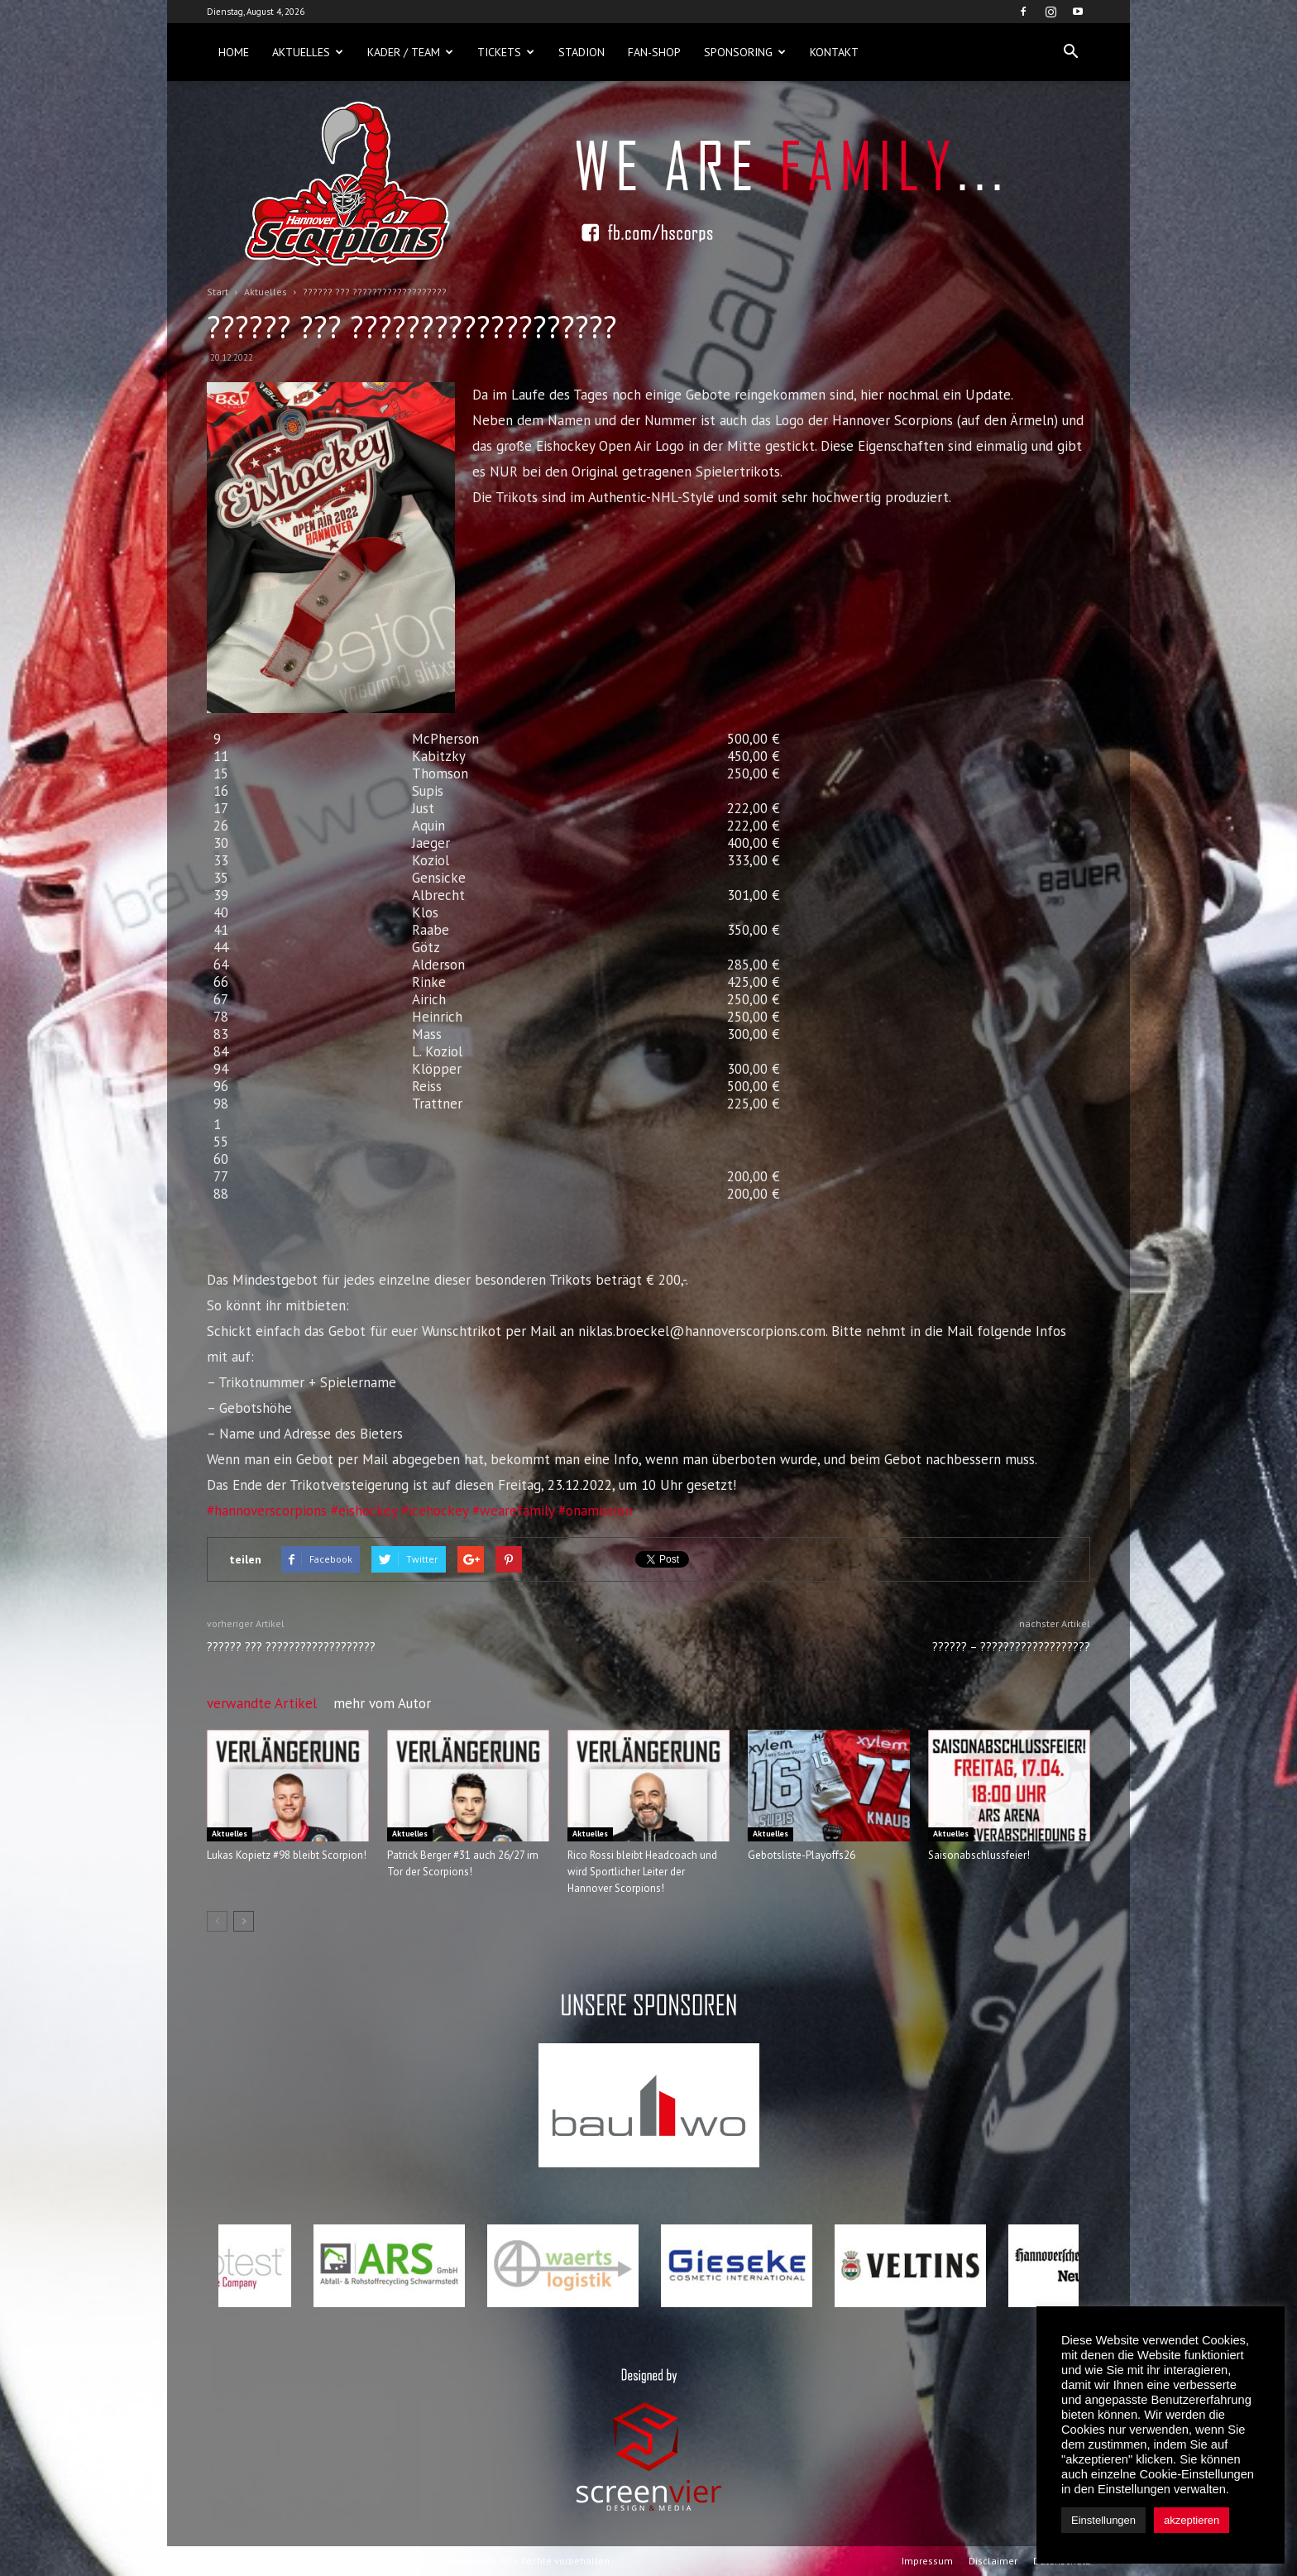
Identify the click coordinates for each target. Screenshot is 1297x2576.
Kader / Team (410, 52)
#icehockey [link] (434, 1510)
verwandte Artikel (262, 1703)
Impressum (927, 2560)
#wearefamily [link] (513, 1510)
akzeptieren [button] (1191, 2520)
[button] (1070, 52)
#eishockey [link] (364, 1510)
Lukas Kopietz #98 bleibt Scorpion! (286, 1855)
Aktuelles (307, 52)
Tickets (505, 52)
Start (217, 291)
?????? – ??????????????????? (1011, 1646)
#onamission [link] (595, 1510)
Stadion (581, 52)
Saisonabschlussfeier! (979, 1855)
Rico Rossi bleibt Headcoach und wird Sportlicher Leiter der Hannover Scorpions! (642, 1871)
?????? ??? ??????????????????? (291, 1646)
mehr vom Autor (382, 1703)
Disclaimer (993, 2560)
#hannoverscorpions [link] (267, 1510)
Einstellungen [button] (1103, 2520)
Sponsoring (745, 52)
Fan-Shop (654, 52)
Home (233, 52)
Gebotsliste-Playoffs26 (801, 1855)
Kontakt (834, 52)
